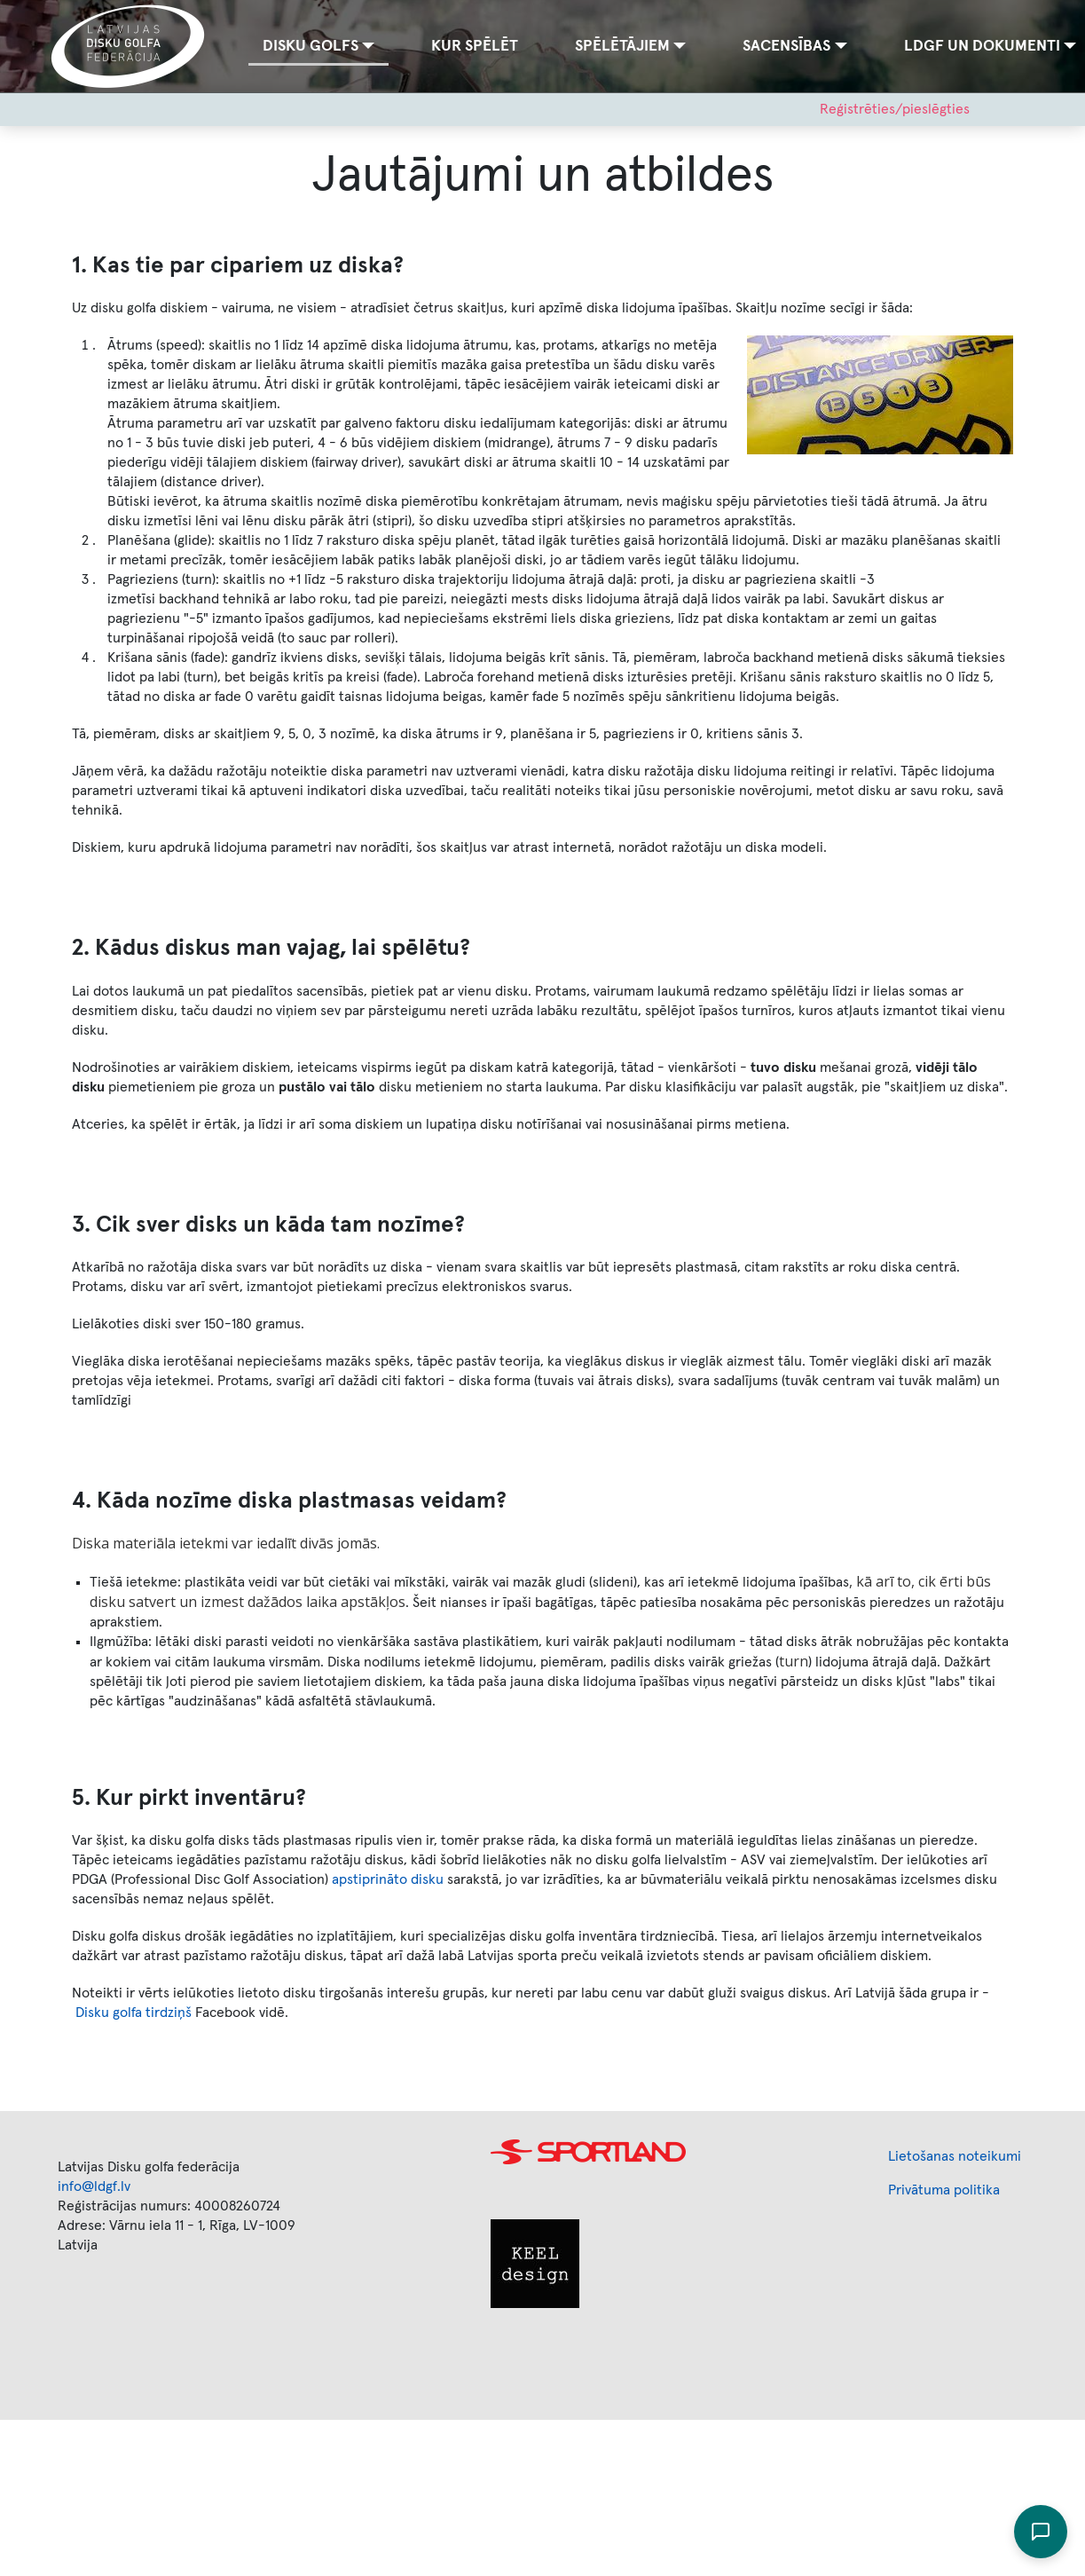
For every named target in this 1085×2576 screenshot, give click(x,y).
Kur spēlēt (474, 46)
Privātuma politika (944, 2190)
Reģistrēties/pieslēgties (895, 109)
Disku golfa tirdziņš (133, 2012)
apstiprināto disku (388, 1879)
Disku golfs (310, 46)
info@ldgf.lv (94, 2186)
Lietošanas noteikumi (954, 2156)
